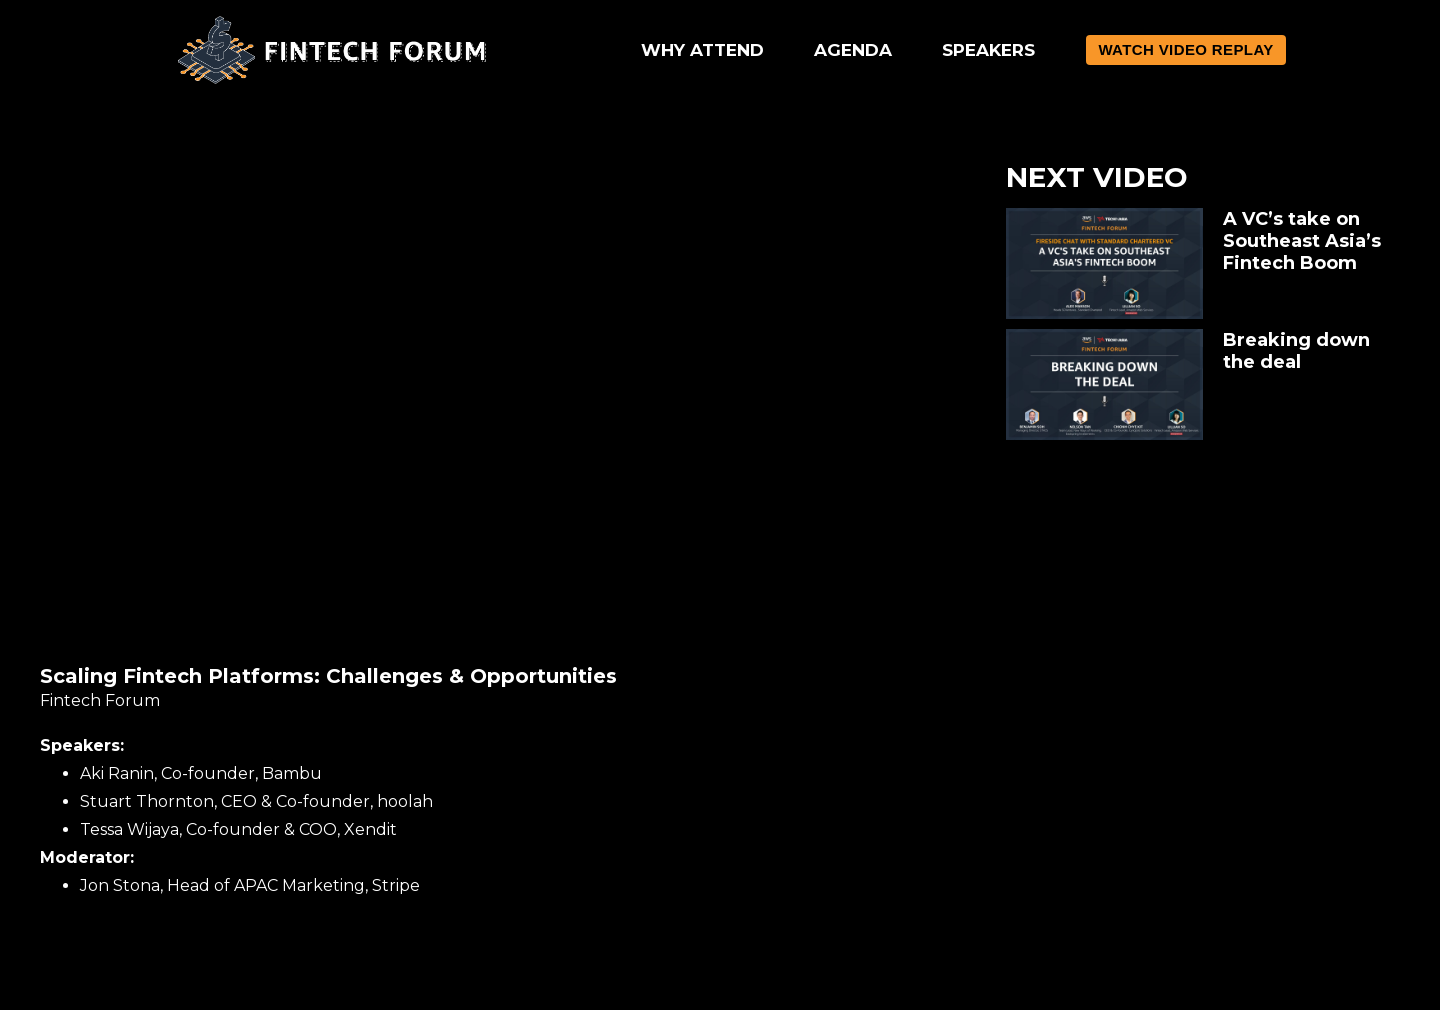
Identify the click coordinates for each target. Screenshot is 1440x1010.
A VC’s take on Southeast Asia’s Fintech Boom (1302, 241)
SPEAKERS (988, 50)
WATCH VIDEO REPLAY (1185, 49)
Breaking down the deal (1296, 351)
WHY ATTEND (702, 50)
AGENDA (853, 50)
